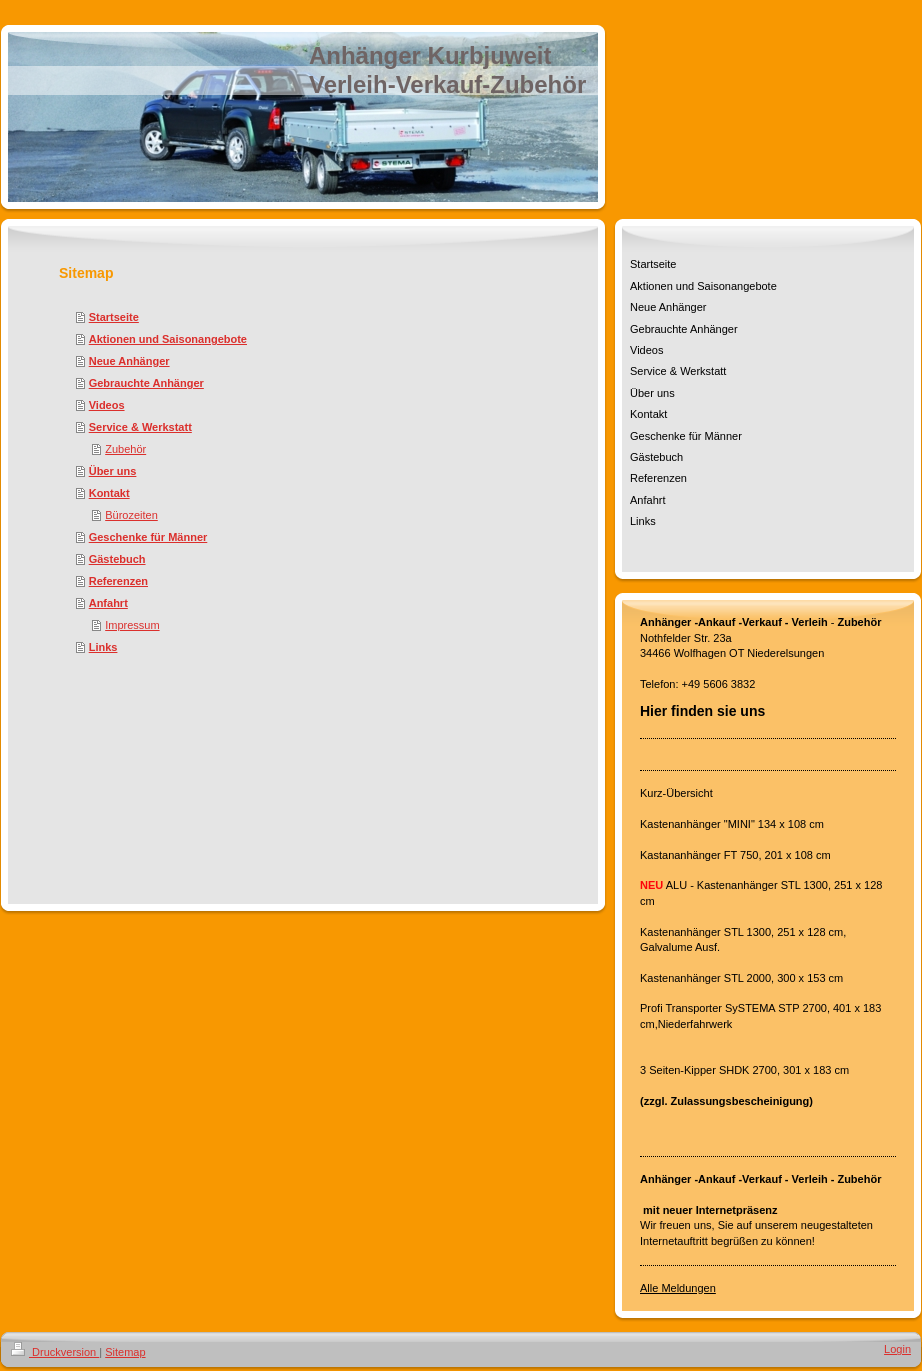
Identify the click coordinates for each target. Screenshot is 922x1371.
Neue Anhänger (129, 361)
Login (897, 1349)
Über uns (113, 471)
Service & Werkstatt (140, 427)
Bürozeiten (131, 515)
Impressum (132, 625)
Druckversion (55, 1352)
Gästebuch (117, 559)
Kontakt (109, 493)
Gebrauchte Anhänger (146, 383)
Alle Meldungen (678, 1288)
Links (103, 647)
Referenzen (118, 581)
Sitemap (125, 1352)
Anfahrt (108, 603)
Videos (107, 405)
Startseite (114, 317)
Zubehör (125, 449)
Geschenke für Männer (148, 537)
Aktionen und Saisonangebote (168, 339)
